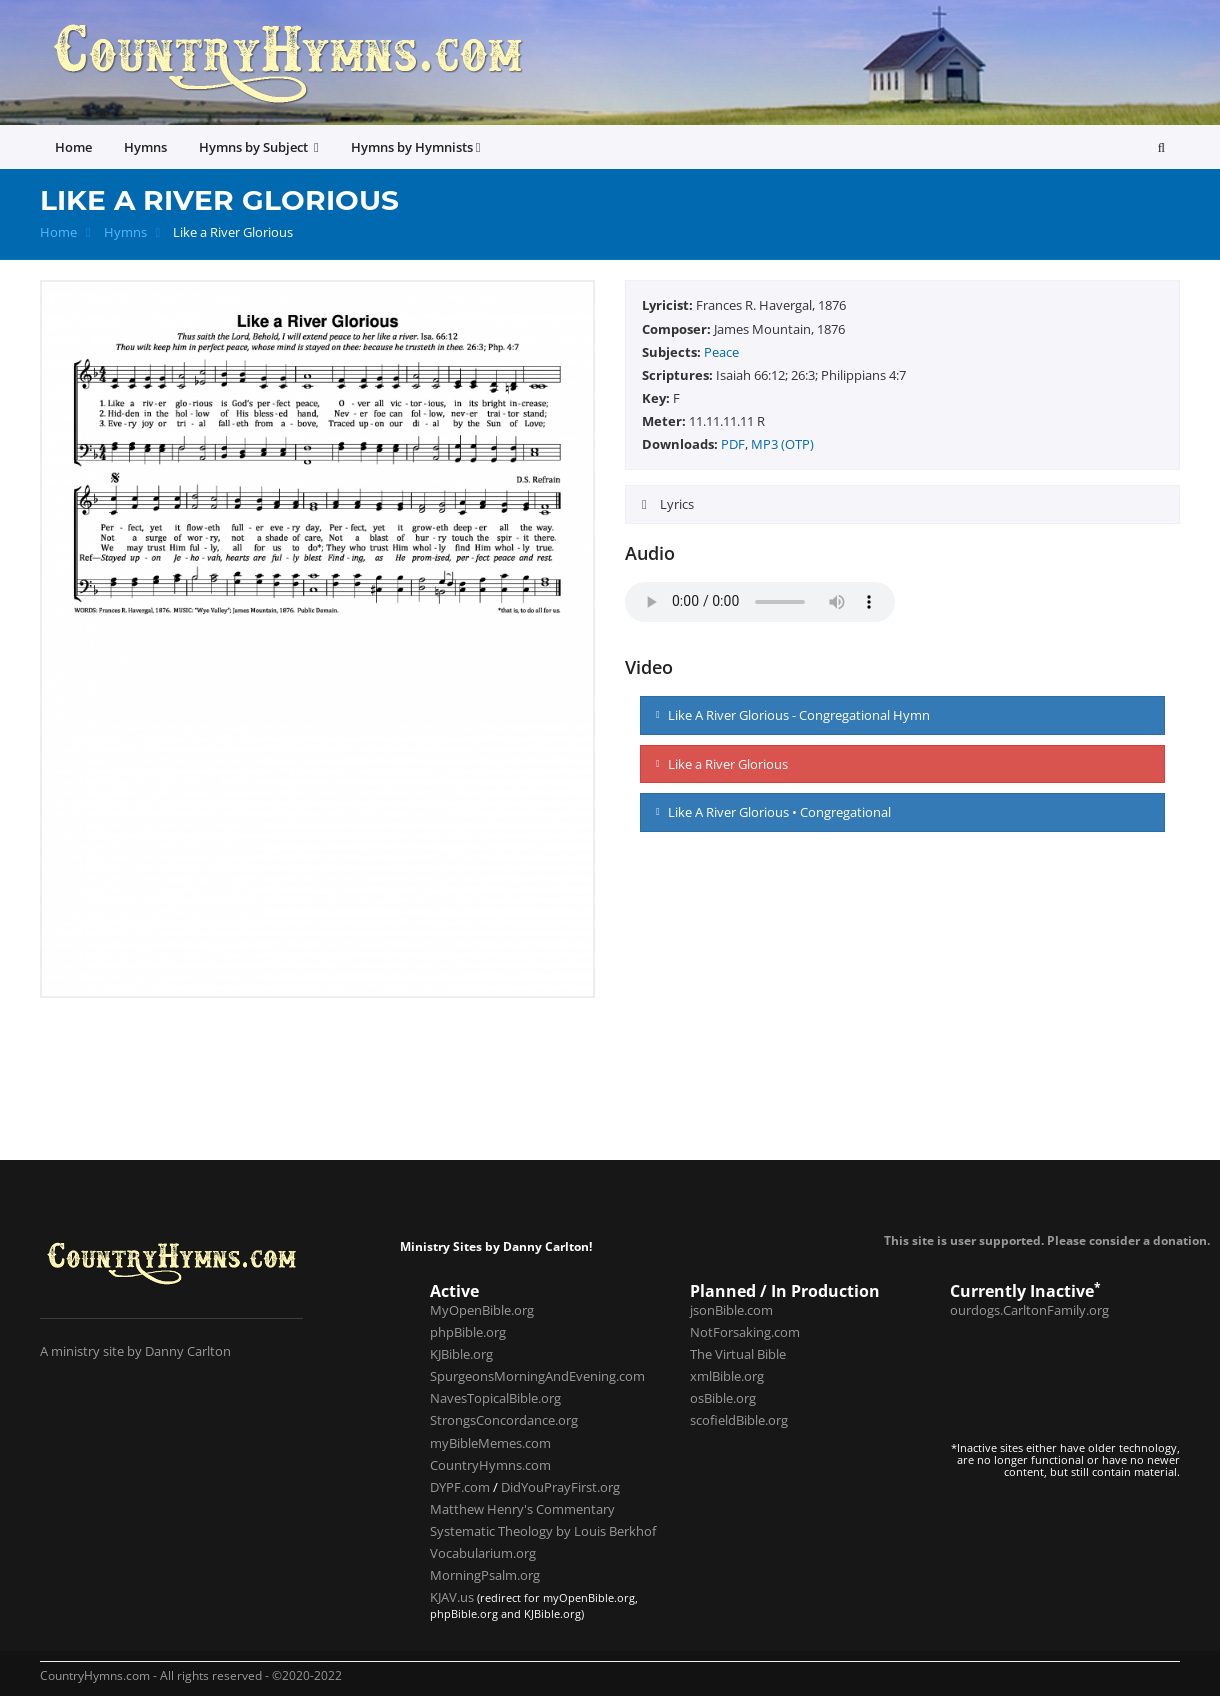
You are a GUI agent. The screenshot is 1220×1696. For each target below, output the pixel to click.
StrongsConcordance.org (504, 1420)
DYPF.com (460, 1487)
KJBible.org (461, 1354)
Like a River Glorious (722, 764)
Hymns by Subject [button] (259, 147)
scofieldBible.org (739, 1420)
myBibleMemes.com (490, 1443)
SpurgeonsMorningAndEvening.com (537, 1376)
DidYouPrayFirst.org (560, 1487)
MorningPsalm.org (485, 1575)
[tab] (902, 504)
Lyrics (675, 504)
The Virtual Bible (738, 1354)
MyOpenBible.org (482, 1310)
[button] (1161, 147)
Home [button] (73, 147)
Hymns (125, 232)
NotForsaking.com (745, 1332)
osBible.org (723, 1398)
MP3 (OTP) (782, 444)
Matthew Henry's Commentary (522, 1509)
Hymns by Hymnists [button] (416, 147)
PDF (733, 444)
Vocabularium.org (483, 1553)
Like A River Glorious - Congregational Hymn (793, 715)
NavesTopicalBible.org (495, 1398)
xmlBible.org (727, 1376)
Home (58, 232)
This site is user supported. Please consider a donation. (1047, 1240)
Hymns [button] (145, 147)
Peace (721, 352)
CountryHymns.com (490, 1465)
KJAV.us (452, 1597)
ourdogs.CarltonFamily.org (1029, 1310)
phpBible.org (468, 1332)
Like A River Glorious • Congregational (773, 812)
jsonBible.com (731, 1310)
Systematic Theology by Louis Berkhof (543, 1531)
